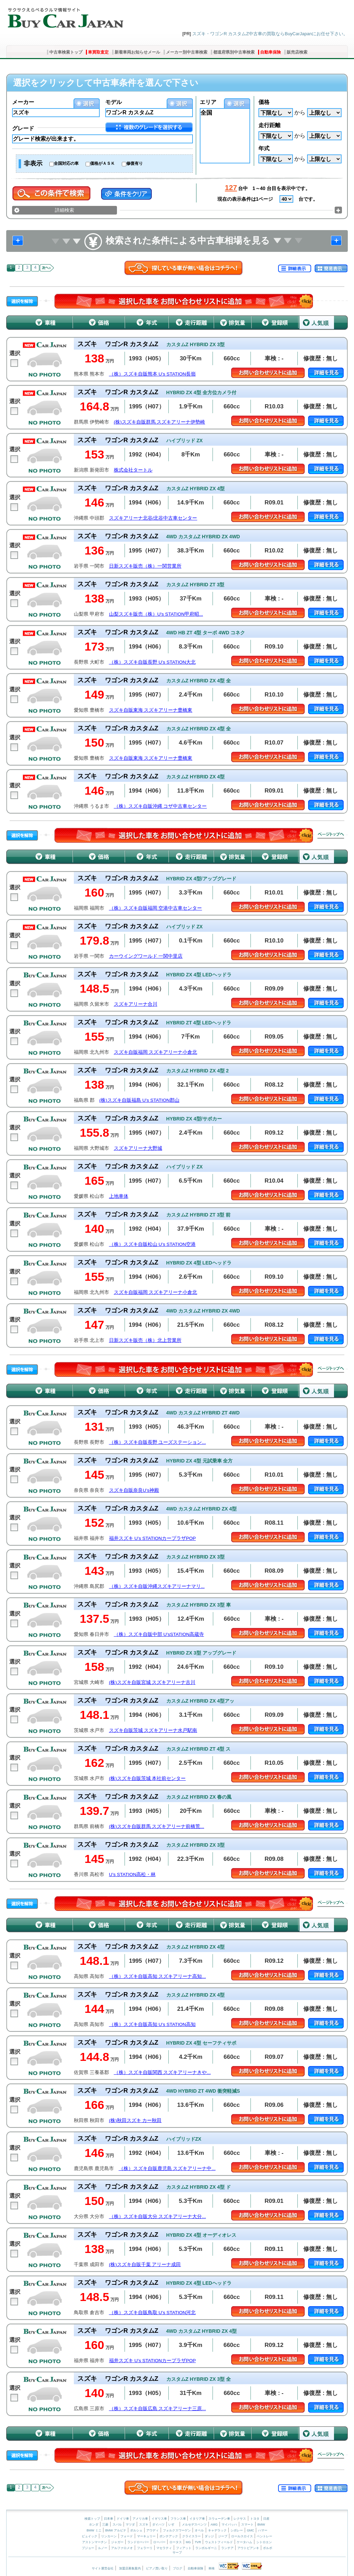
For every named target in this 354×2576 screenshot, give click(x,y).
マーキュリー (146, 2536)
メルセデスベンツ (194, 2524)
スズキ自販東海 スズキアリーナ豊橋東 (151, 710)
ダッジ (209, 2536)
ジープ (222, 2536)
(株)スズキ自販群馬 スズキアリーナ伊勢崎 (159, 422)
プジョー (88, 2548)
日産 (266, 2518)
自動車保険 (270, 52)
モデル (113, 102)
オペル (199, 2530)
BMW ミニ (94, 2530)
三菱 (105, 2524)
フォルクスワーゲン (177, 2530)
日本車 (109, 2518)
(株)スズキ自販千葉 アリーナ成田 (145, 2264)
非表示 (33, 163)
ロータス (175, 2542)
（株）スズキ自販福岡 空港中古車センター (155, 908)
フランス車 (178, 2518)
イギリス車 (159, 2518)
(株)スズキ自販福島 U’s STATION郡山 (139, 1100)
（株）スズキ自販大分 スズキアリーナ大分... (157, 2216)
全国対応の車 (66, 163)
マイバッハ (229, 2524)
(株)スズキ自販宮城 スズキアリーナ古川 (152, 1682)
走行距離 (269, 125)
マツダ (130, 2524)
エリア (208, 102)
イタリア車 (197, 2518)
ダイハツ (158, 2524)
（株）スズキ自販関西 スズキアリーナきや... (162, 2072)
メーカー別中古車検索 (186, 52)
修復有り (134, 163)
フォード (126, 2536)
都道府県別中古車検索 (234, 52)
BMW (261, 2524)
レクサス (240, 2518)
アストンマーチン (94, 2542)
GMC (250, 2530)
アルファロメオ (122, 2548)
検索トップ (92, 2518)
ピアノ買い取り (157, 2568)
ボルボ (267, 2548)
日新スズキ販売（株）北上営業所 (145, 1340)
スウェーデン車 (219, 2518)
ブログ (177, 2568)
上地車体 (118, 1196)
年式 (263, 148)
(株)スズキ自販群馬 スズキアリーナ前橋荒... (156, 1826)
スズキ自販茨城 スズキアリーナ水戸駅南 (153, 1730)
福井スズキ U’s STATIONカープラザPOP (152, 1538)
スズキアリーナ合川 (135, 1004)
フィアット (183, 2548)
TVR (198, 2542)
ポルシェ (136, 2530)
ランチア (227, 2548)
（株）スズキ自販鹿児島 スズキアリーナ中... (167, 2168)
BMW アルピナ (115, 2530)
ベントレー (264, 2536)
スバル (117, 2524)
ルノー (102, 2548)
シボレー (236, 2530)
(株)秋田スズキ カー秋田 (135, 2120)
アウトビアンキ (248, 2548)
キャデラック (217, 2530)
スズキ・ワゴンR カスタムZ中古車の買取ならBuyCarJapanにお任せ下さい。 (270, 33)
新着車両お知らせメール (137, 52)
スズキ (143, 2524)
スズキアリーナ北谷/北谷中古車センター (153, 518)
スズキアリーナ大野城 (138, 1148)
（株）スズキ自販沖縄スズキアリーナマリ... (157, 1586)
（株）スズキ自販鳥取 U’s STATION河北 (152, 2312)
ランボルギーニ (206, 2548)
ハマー (262, 2530)
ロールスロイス (242, 2536)
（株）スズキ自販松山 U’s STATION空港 (152, 1244)
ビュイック (89, 2536)
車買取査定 (98, 52)
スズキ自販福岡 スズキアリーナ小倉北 (155, 1052)
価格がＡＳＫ (102, 163)
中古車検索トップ (65, 52)
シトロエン (264, 2542)
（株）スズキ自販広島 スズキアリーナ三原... (157, 2408)
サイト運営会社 (103, 2568)
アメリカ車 (140, 2518)
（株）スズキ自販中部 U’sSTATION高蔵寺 (159, 1634)
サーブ (177, 2552)
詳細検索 (64, 210)
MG (188, 2542)
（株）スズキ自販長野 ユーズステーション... (157, 1442)
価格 (263, 102)
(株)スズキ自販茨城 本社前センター (147, 1778)
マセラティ (164, 2548)
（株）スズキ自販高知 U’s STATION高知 (152, 2024)
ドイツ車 (123, 2518)
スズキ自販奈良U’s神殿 (134, 1490)
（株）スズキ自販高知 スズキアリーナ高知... (157, 1976)
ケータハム (244, 2542)
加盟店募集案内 (130, 2568)
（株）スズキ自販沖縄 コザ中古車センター (160, 806)
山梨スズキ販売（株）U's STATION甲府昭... (156, 614)
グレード (23, 128)
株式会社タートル (133, 470)
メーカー (23, 102)
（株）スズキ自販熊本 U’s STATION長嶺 (152, 374)
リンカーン (109, 2536)
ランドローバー (138, 2542)
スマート (247, 2524)
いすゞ (173, 2524)
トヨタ (254, 2518)
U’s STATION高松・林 (132, 1874)
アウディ (152, 2530)
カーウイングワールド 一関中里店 (146, 956)
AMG (214, 2524)
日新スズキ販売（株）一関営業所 (145, 566)
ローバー (159, 2542)
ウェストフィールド (219, 2542)
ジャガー (117, 2542)
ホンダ (93, 2524)
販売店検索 (297, 52)
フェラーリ (145, 2548)
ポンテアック (168, 2536)
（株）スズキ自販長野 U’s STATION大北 (152, 662)
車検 (211, 2568)
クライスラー (191, 2536)
